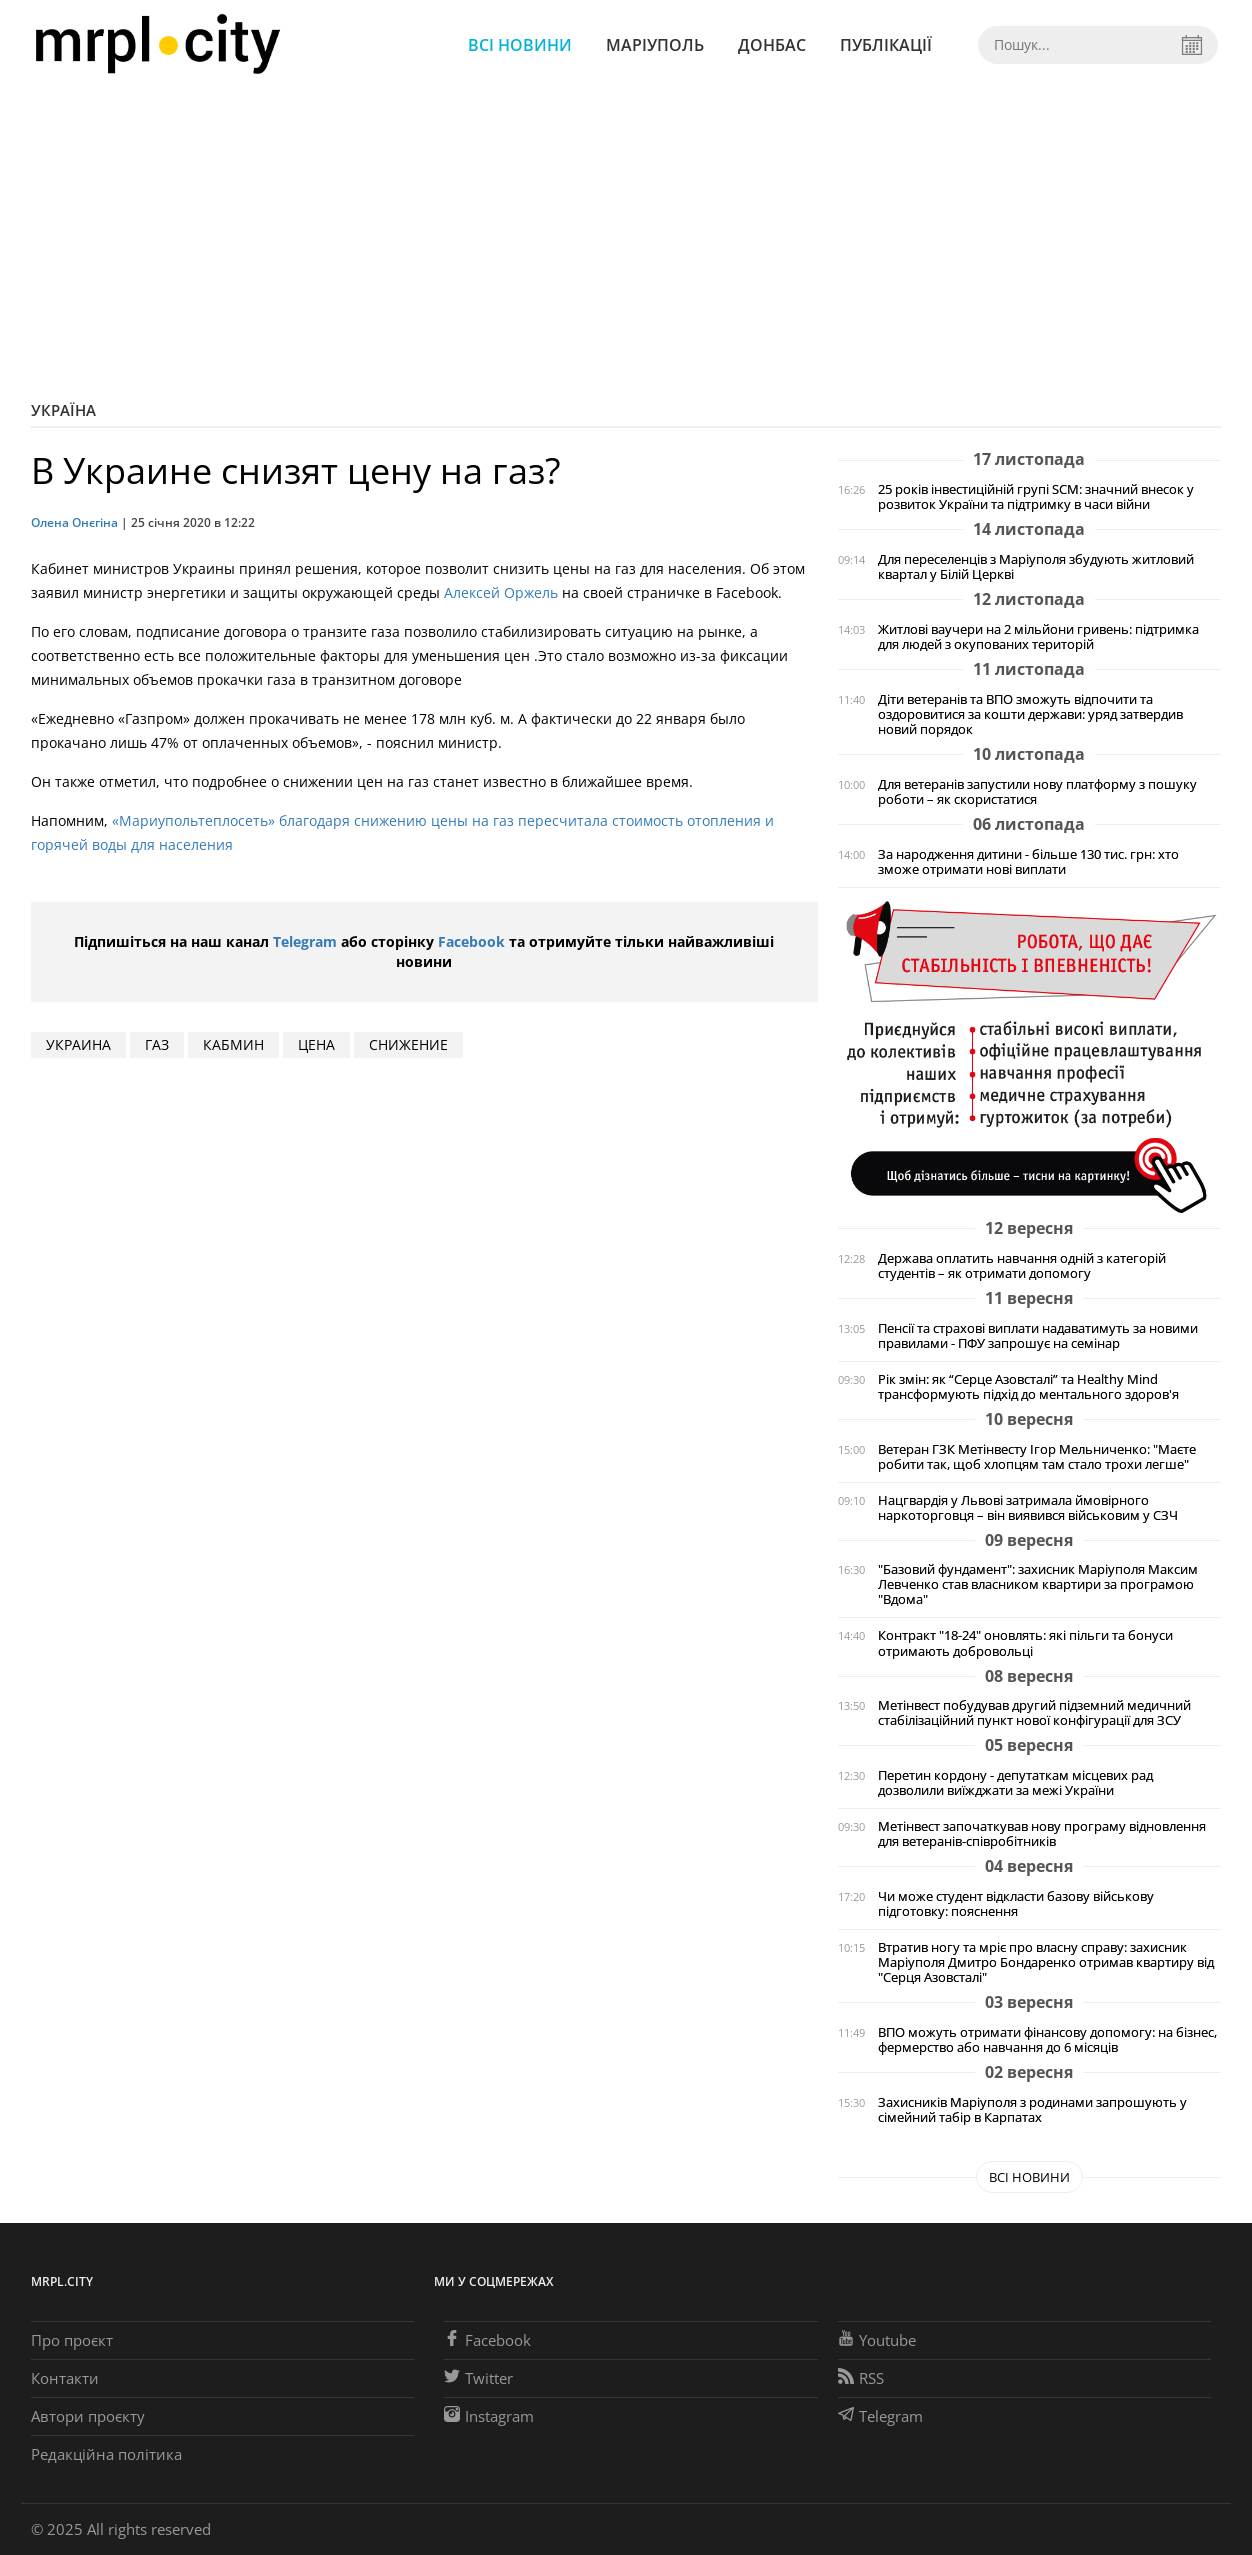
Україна (63, 410)
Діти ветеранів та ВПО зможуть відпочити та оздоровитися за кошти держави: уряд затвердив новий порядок (1030, 714)
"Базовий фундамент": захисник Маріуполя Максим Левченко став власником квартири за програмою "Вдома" (1038, 1584)
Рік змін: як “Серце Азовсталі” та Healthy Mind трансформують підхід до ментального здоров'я (1028, 1387)
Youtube (877, 2340)
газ (157, 1044)
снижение (408, 1044)
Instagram (489, 2416)
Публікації (886, 45)
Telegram (305, 941)
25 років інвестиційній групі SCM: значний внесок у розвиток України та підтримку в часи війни (1036, 497)
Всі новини (520, 45)
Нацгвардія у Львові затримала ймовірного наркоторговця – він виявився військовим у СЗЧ (1028, 1508)
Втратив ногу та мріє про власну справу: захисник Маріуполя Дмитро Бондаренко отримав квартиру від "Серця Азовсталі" (1046, 1962)
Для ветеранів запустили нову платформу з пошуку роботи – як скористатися (1037, 792)
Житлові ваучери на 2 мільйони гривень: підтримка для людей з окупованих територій (1038, 637)
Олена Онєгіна (74, 522)
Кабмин (233, 1044)
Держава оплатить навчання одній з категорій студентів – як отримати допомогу (1022, 1266)
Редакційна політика (106, 2454)
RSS (861, 2378)
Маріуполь (655, 45)
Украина (78, 1044)
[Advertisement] (626, 240)
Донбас (772, 45)
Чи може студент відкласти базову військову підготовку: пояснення (1016, 1904)
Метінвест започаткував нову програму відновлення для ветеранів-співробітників (1042, 1834)
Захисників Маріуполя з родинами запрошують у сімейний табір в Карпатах (1032, 2110)
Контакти (65, 2378)
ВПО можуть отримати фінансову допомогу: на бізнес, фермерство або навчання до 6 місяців (1047, 2040)
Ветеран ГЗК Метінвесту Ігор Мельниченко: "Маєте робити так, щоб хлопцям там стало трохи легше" (1037, 1457)
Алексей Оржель (501, 592)
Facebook (471, 941)
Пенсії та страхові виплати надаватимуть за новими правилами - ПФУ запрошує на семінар (1038, 1336)
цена (316, 1044)
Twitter (478, 2378)
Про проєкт (72, 2340)
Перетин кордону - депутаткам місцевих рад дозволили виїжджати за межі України (1015, 1783)
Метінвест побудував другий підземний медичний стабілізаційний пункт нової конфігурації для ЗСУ (1034, 1713)
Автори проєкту (88, 2416)
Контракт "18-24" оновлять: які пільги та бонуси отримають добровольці (1025, 1643)
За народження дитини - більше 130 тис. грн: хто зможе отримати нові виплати (1028, 862)
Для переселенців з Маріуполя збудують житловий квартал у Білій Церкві (1036, 567)
